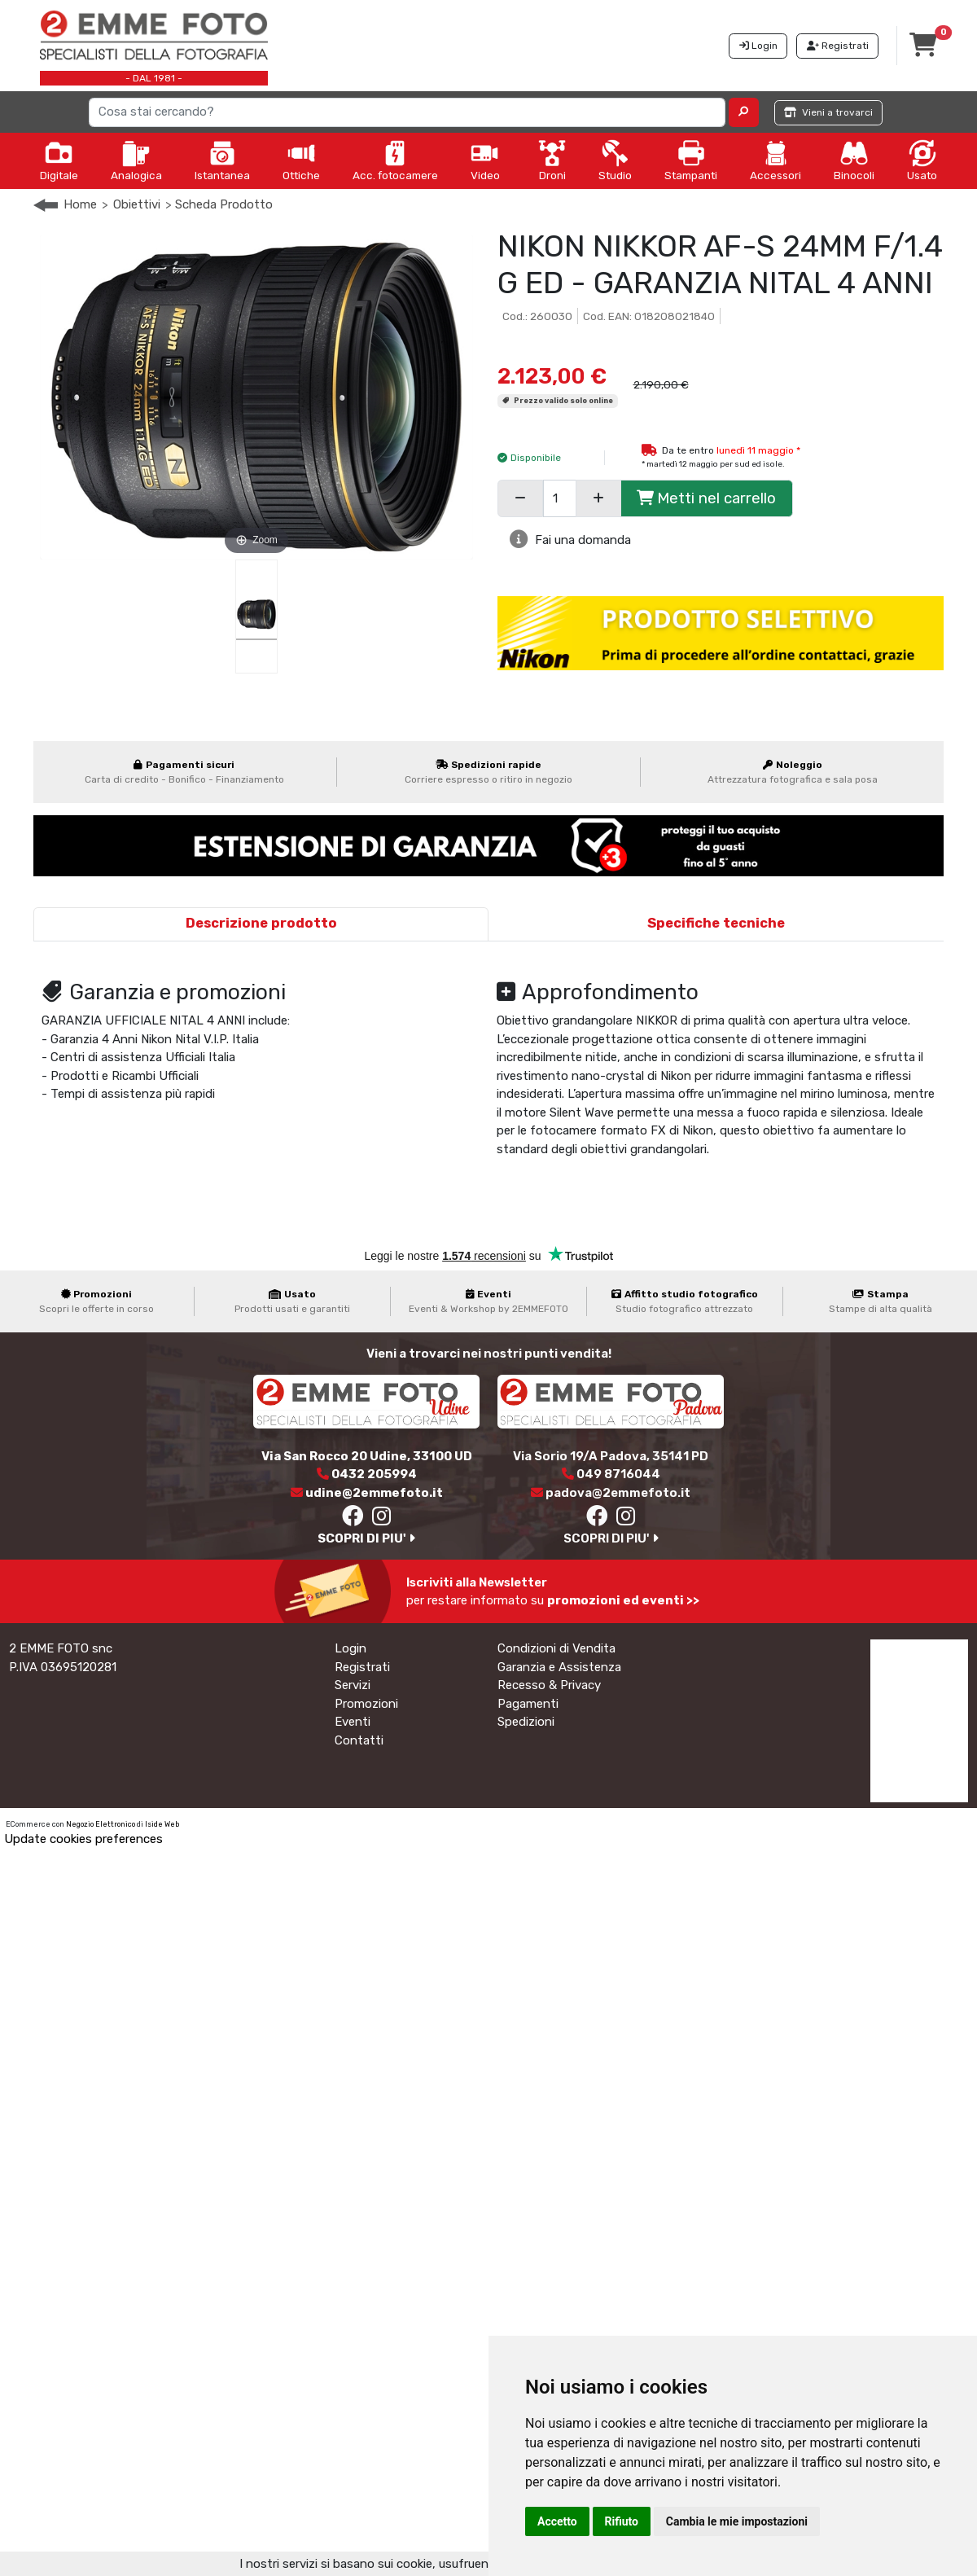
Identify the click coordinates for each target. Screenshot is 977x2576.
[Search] (407, 112)
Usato (922, 160)
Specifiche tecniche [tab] (716, 923)
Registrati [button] (838, 45)
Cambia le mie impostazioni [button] (737, 2521)
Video (485, 160)
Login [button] (758, 45)
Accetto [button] (557, 2521)
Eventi (352, 1721)
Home (80, 204)
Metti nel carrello (706, 498)
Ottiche (301, 160)
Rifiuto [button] (622, 2521)
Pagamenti (528, 1703)
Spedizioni (525, 1721)
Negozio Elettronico (100, 1824)
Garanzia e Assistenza (559, 1667)
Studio (615, 160)
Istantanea (222, 160)
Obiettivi (136, 204)
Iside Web (162, 1824)
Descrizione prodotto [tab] (261, 923)
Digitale (59, 160)
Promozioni (366, 1703)
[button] (744, 112)
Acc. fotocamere (395, 160)
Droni (552, 160)
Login (350, 1648)
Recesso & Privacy (549, 1685)
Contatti (359, 1740)
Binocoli (854, 160)
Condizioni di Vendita (556, 1648)
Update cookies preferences (83, 1839)
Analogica (136, 160)
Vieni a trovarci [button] (828, 112)
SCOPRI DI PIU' (366, 1538)
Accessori (775, 160)
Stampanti (690, 160)
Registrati (362, 1667)
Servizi (352, 1685)
